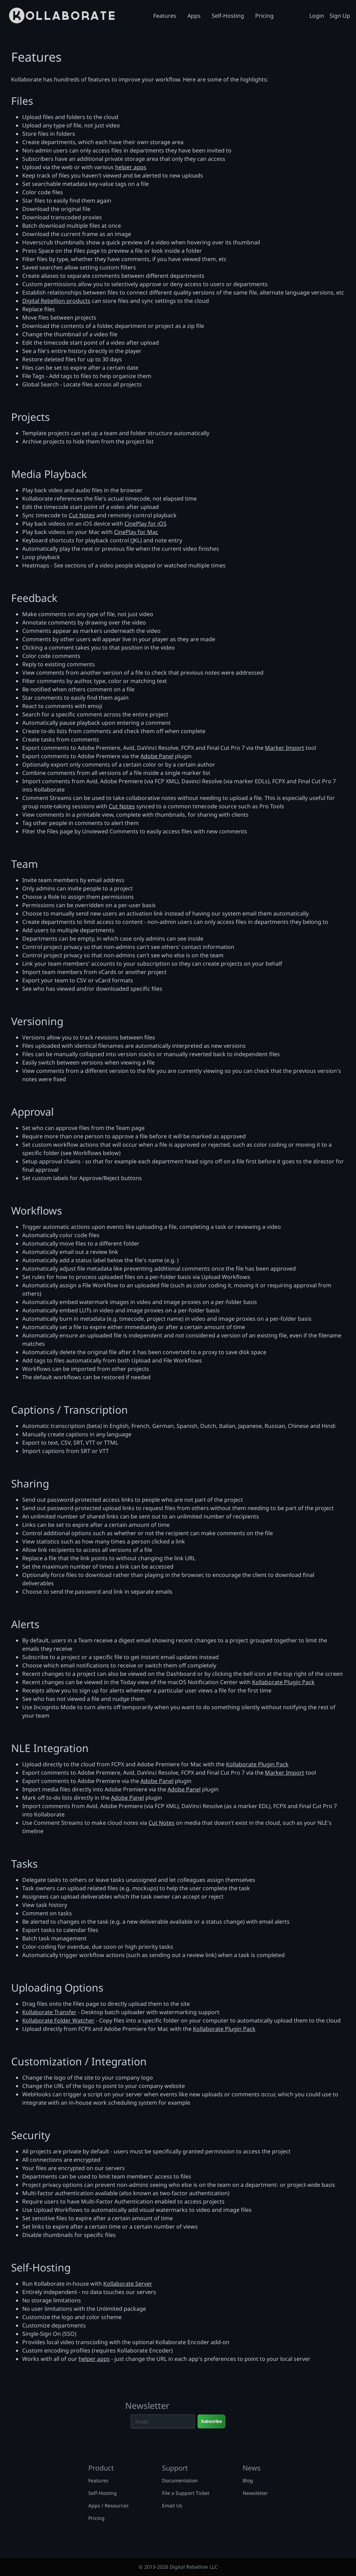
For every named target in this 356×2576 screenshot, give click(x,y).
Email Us (172, 2505)
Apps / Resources (108, 2505)
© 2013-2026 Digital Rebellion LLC (178, 2566)
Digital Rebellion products (56, 301)
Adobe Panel (156, 756)
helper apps (130, 167)
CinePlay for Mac (136, 532)
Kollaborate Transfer (49, 2012)
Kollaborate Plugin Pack (283, 1682)
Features (164, 15)
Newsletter (255, 2493)
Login (316, 15)
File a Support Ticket (185, 2493)
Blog (248, 2480)
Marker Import (284, 748)
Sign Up (340, 15)
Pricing (264, 15)
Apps (194, 15)
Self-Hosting (228, 15)
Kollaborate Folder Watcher (58, 2020)
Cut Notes (82, 515)
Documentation (180, 2480)
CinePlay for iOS (145, 523)
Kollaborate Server (127, 2283)
